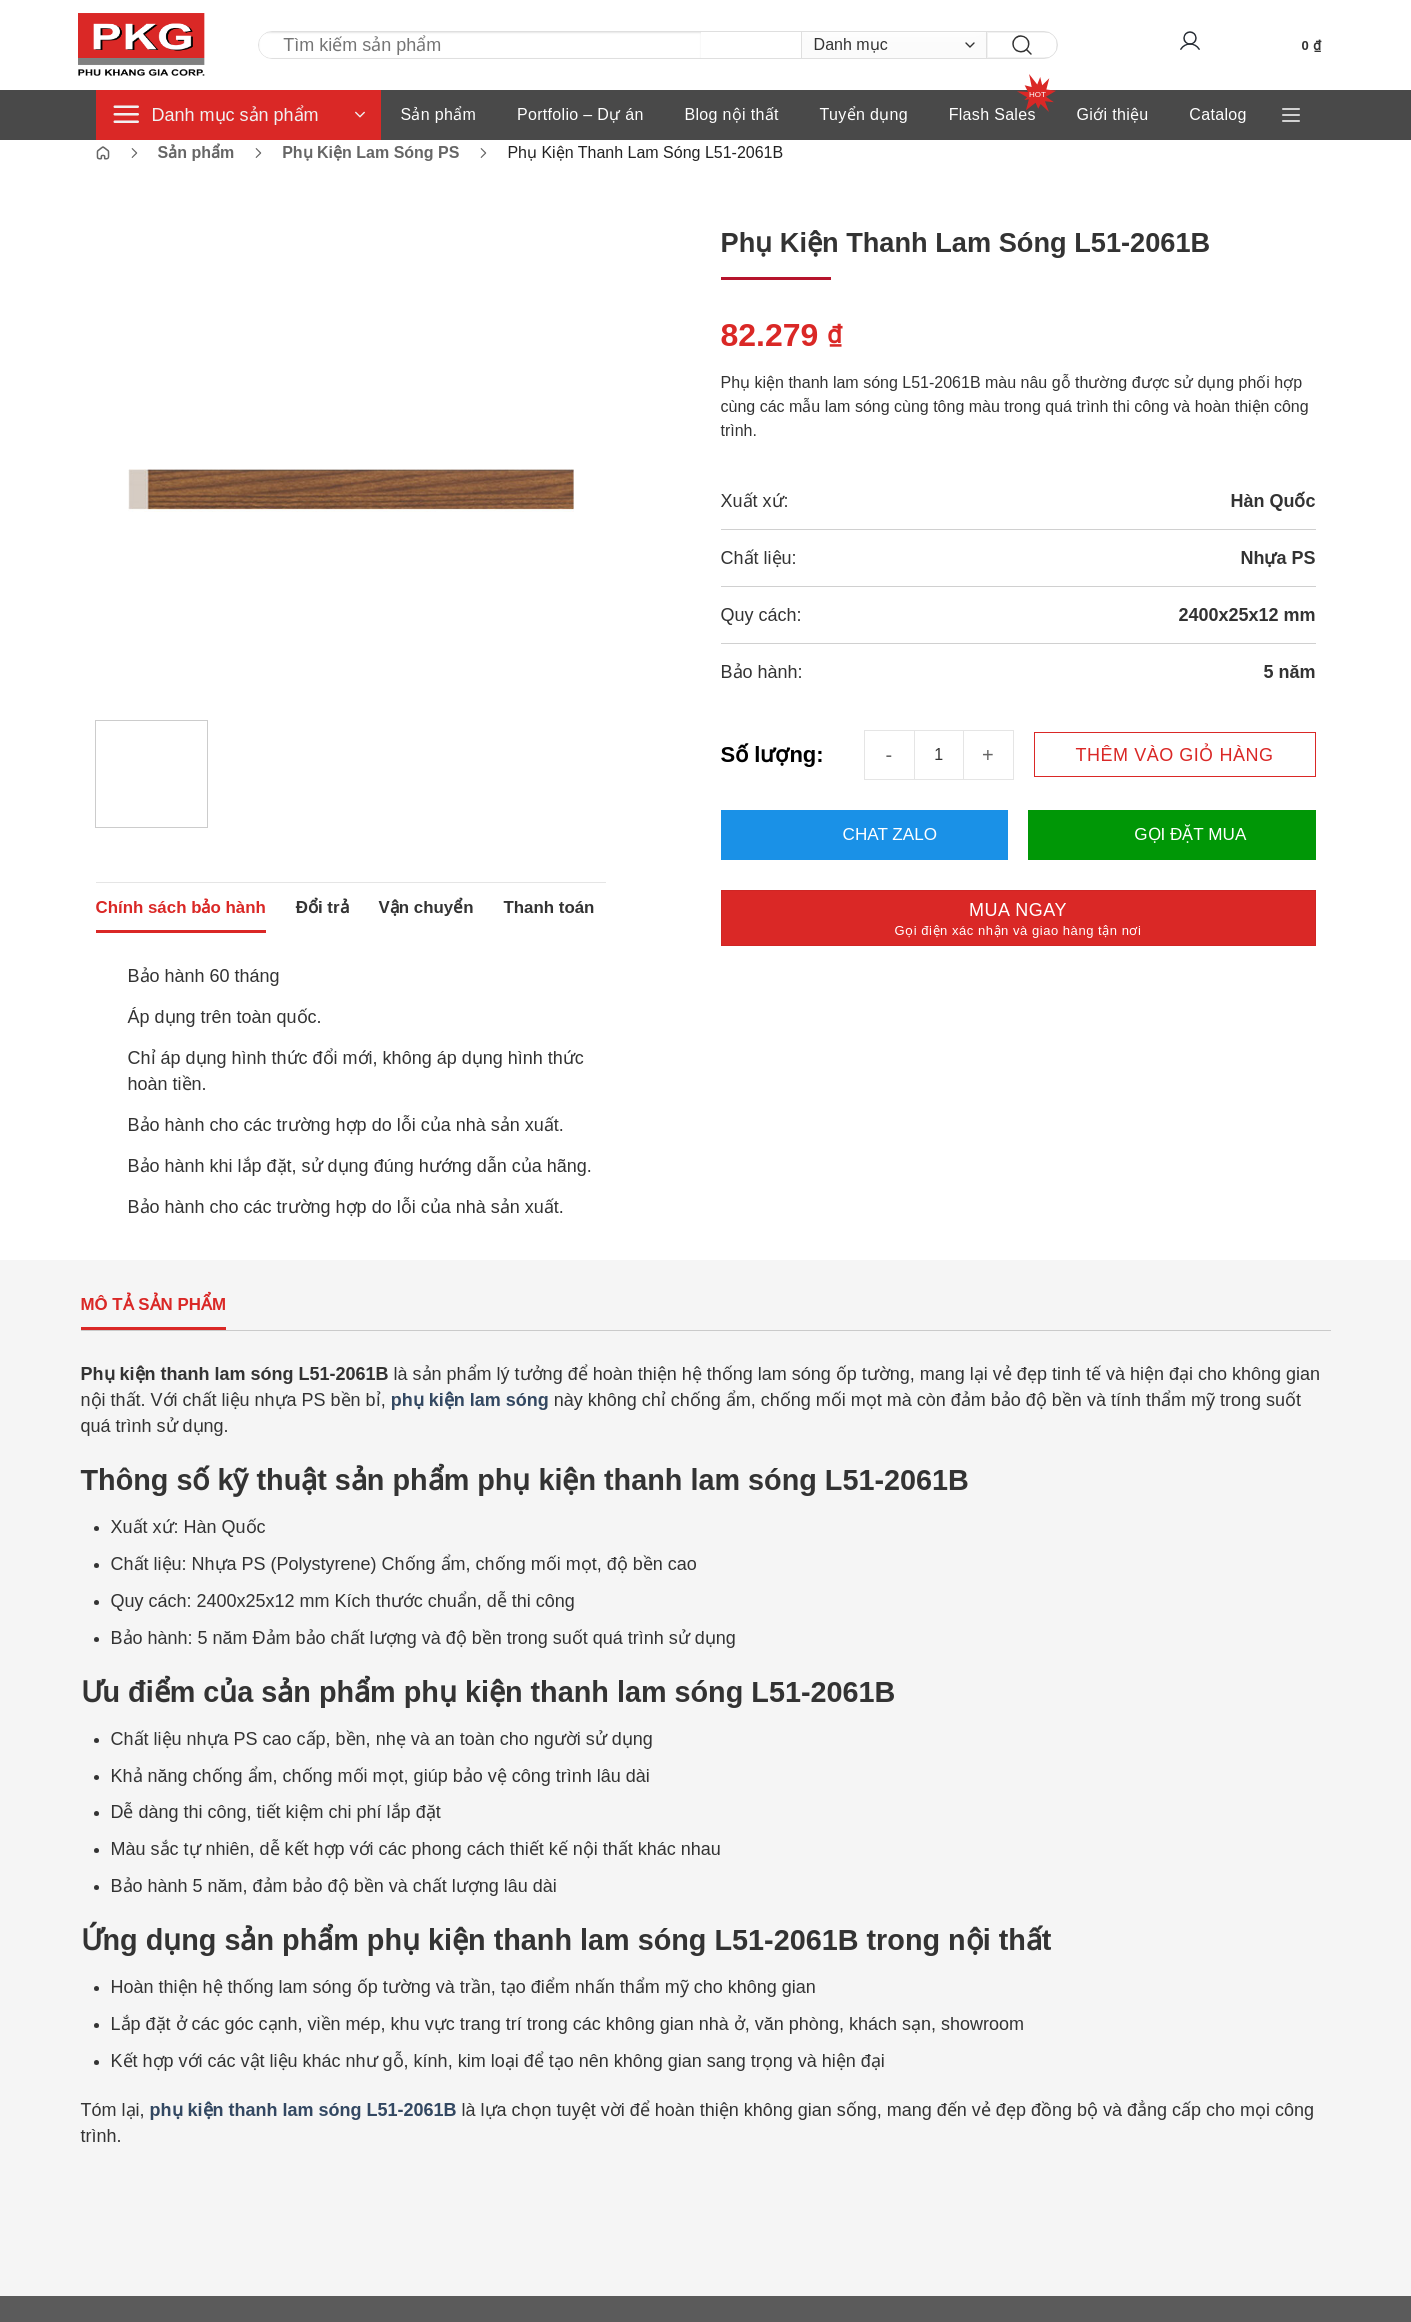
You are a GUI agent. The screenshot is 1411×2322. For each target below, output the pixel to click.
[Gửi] (1004, 45)
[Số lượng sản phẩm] (939, 755)
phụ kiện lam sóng (470, 1426)
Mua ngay (1018, 919)
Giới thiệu (1113, 114)
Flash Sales (992, 114)
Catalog (1217, 114)
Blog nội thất (731, 114)
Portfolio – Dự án (580, 114)
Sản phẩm (439, 114)
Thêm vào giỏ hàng (1174, 755)
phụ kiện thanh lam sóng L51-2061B (303, 2136)
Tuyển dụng (864, 114)
